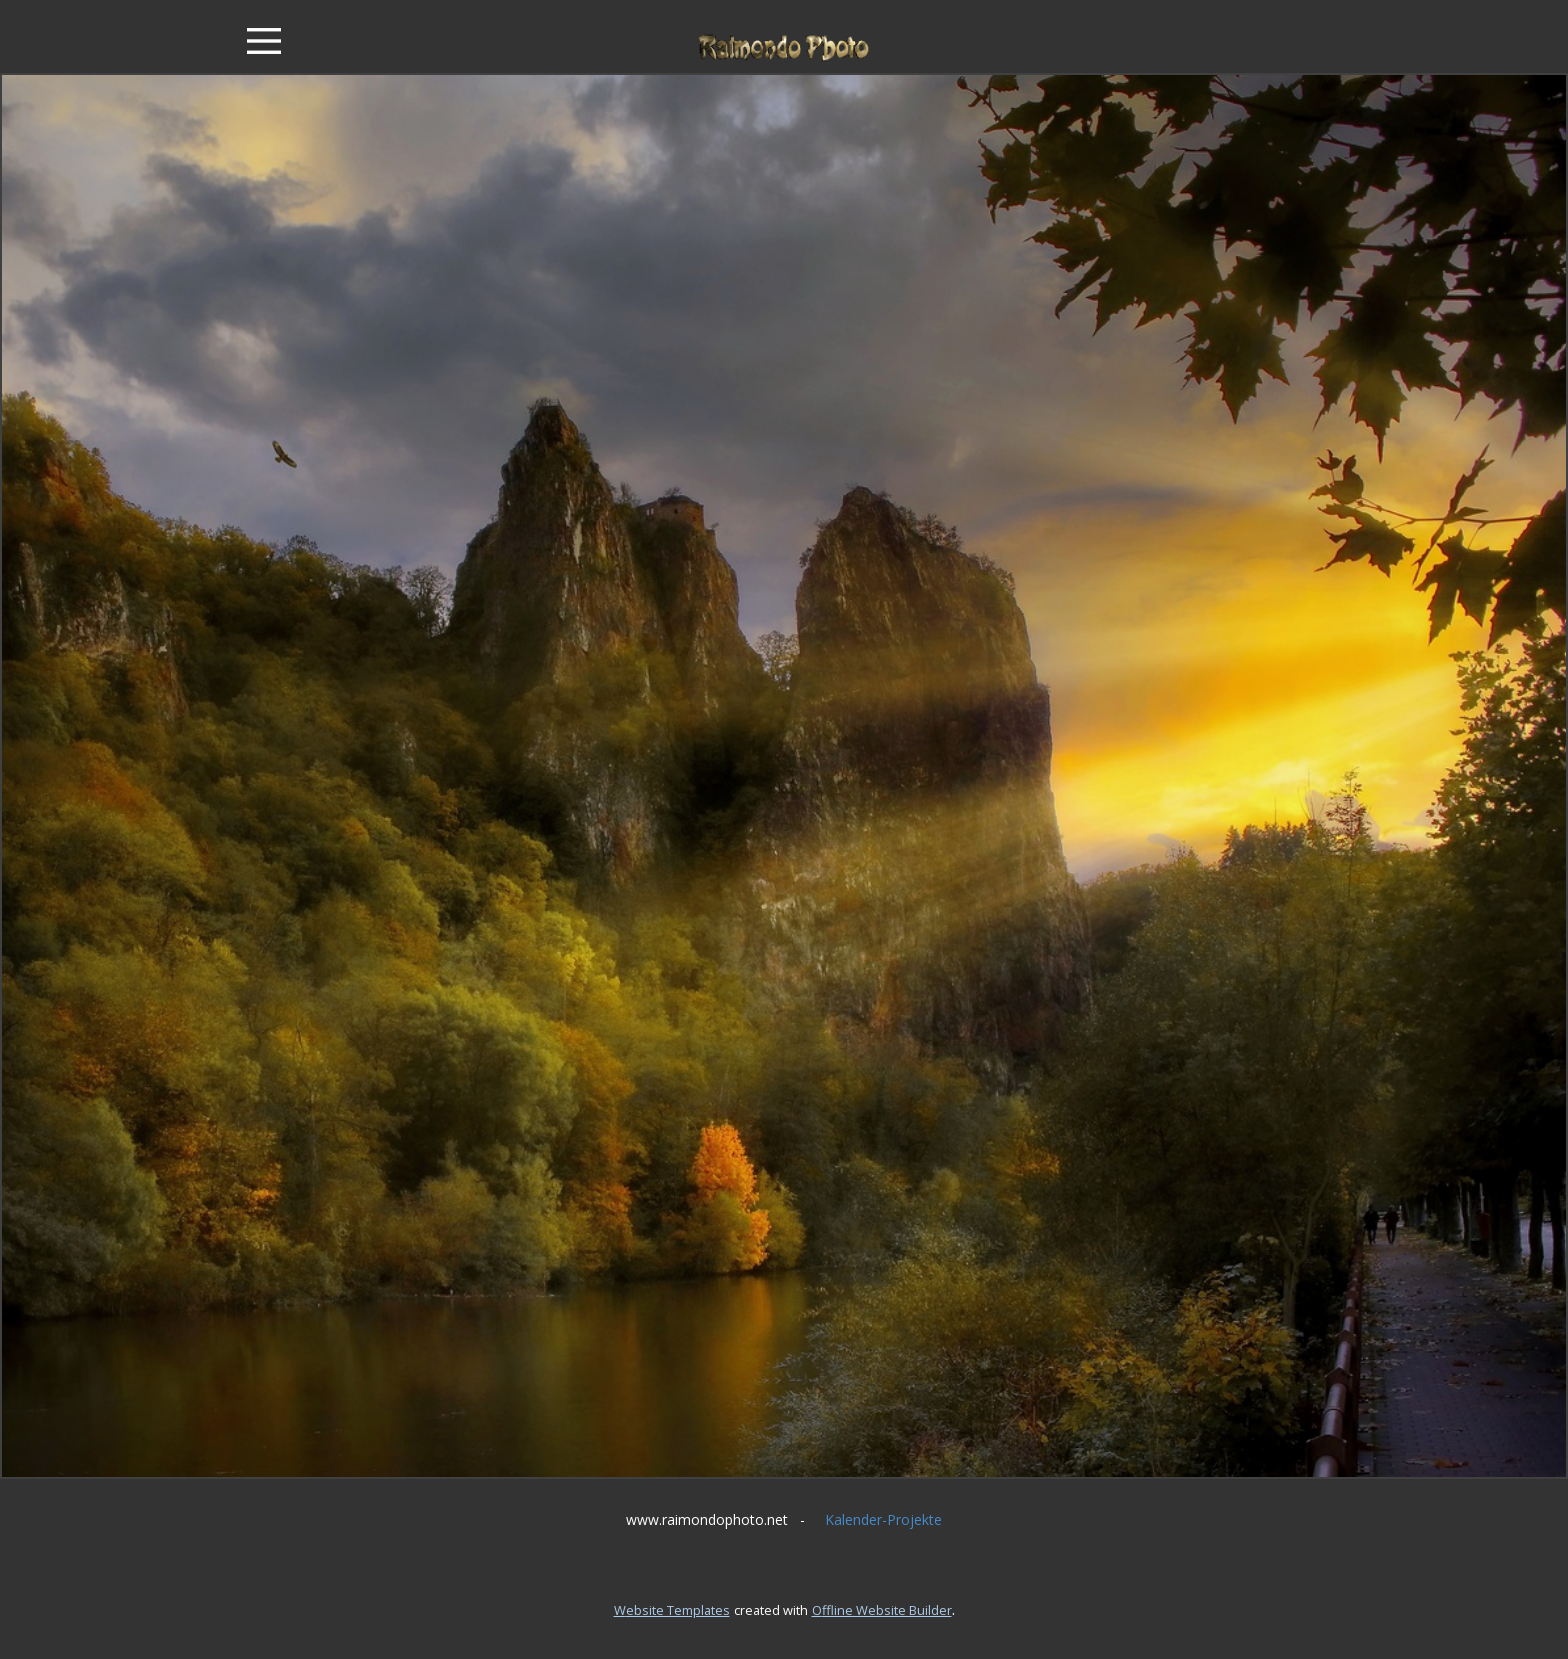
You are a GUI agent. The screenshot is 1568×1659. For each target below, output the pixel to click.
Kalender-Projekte (883, 1519)
